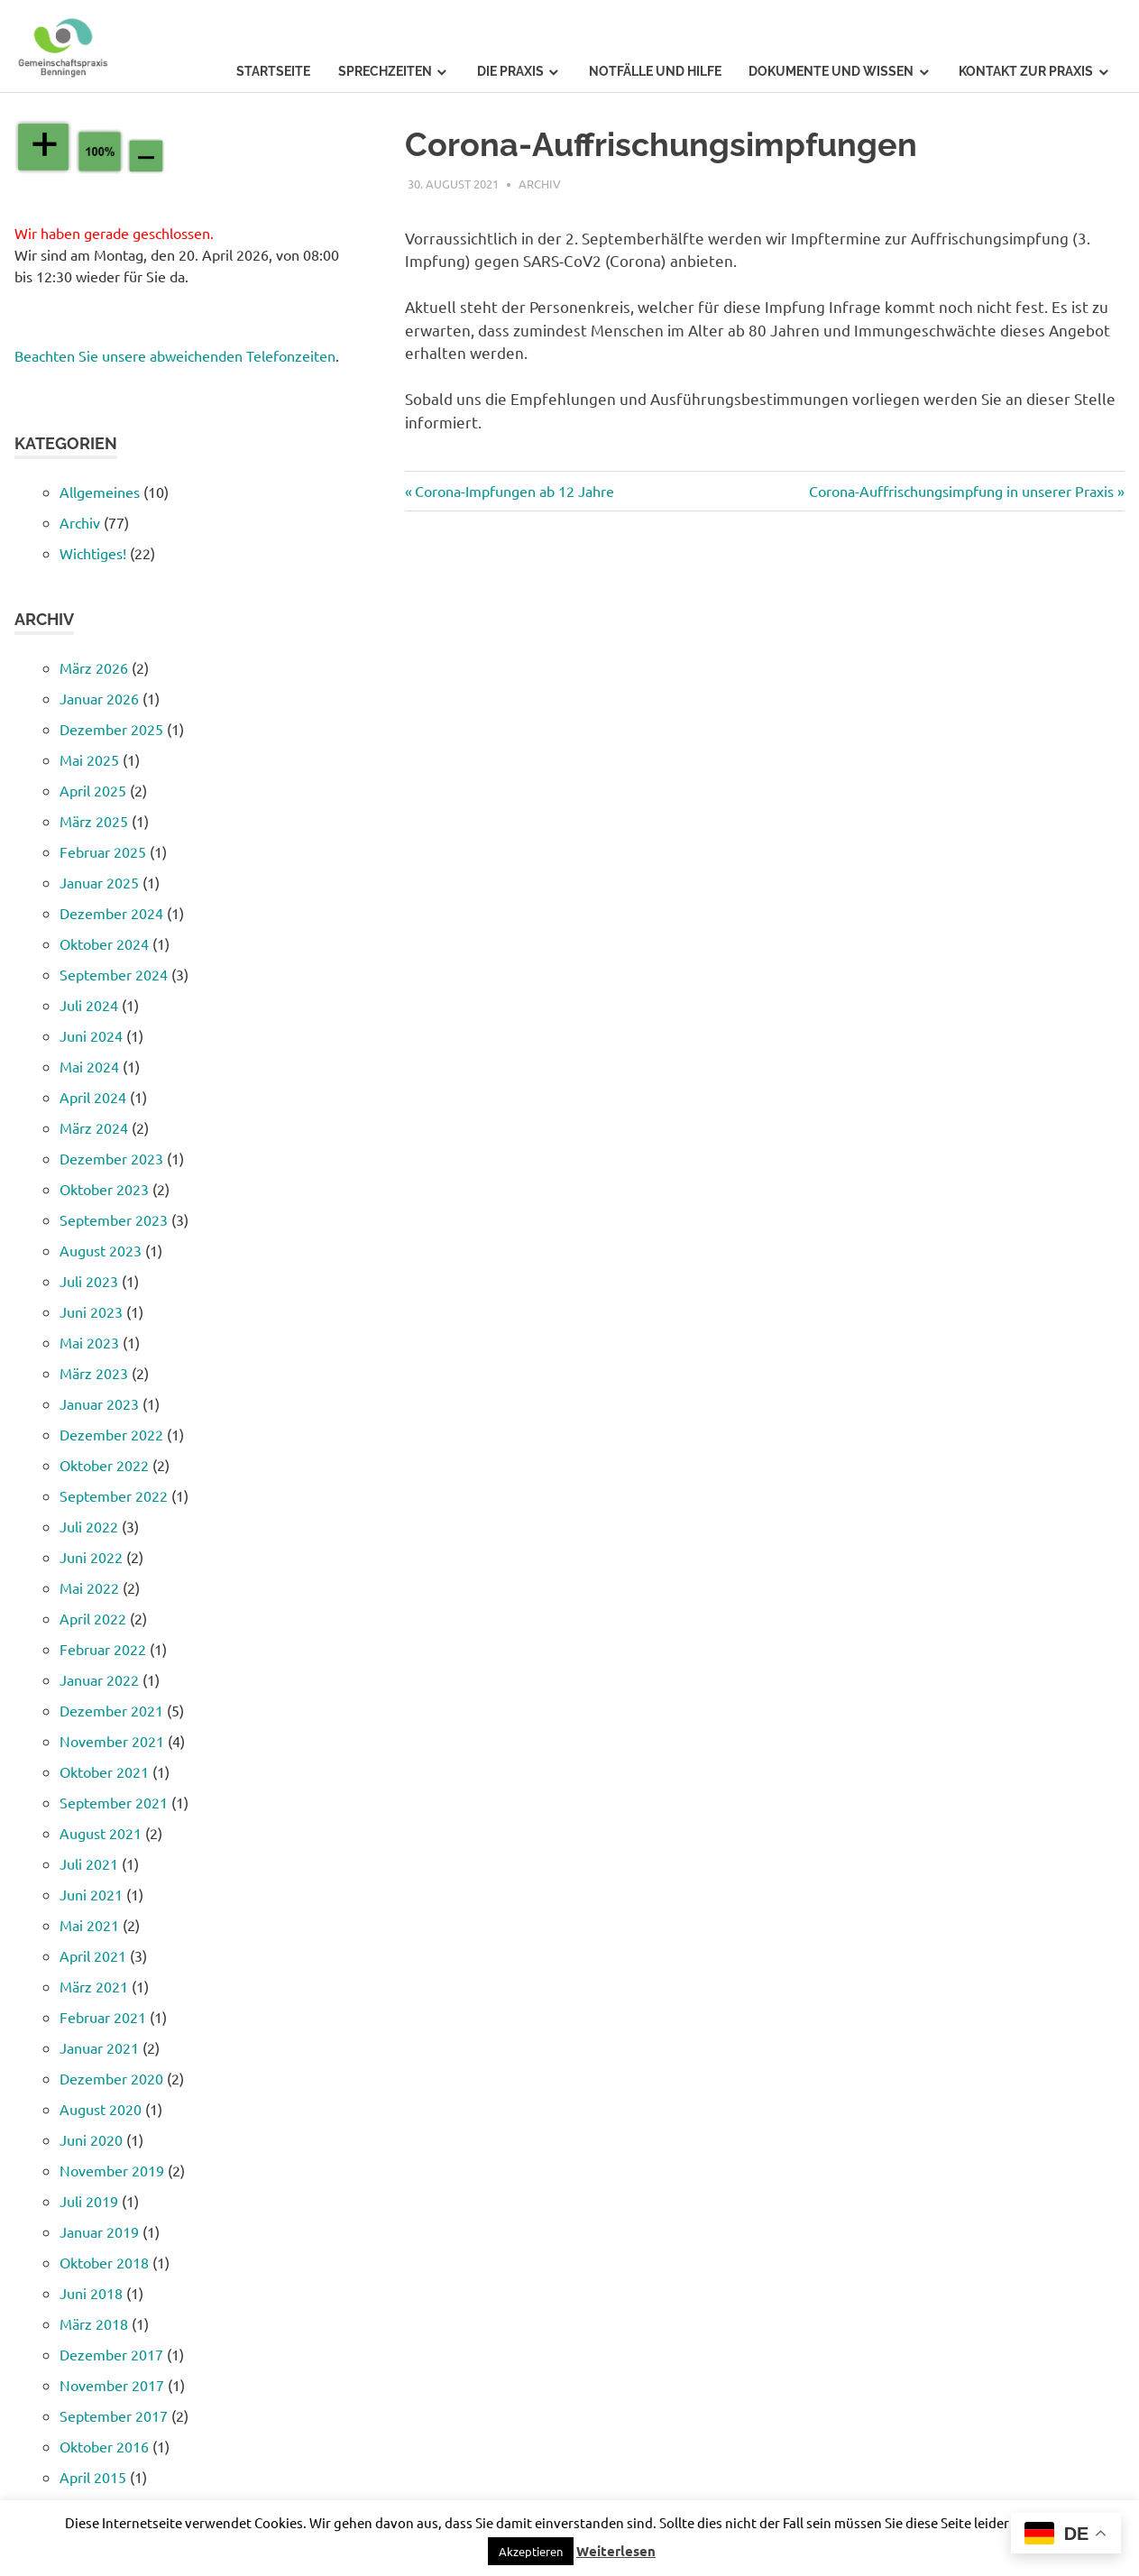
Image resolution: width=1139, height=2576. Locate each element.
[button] (531, 2551)
